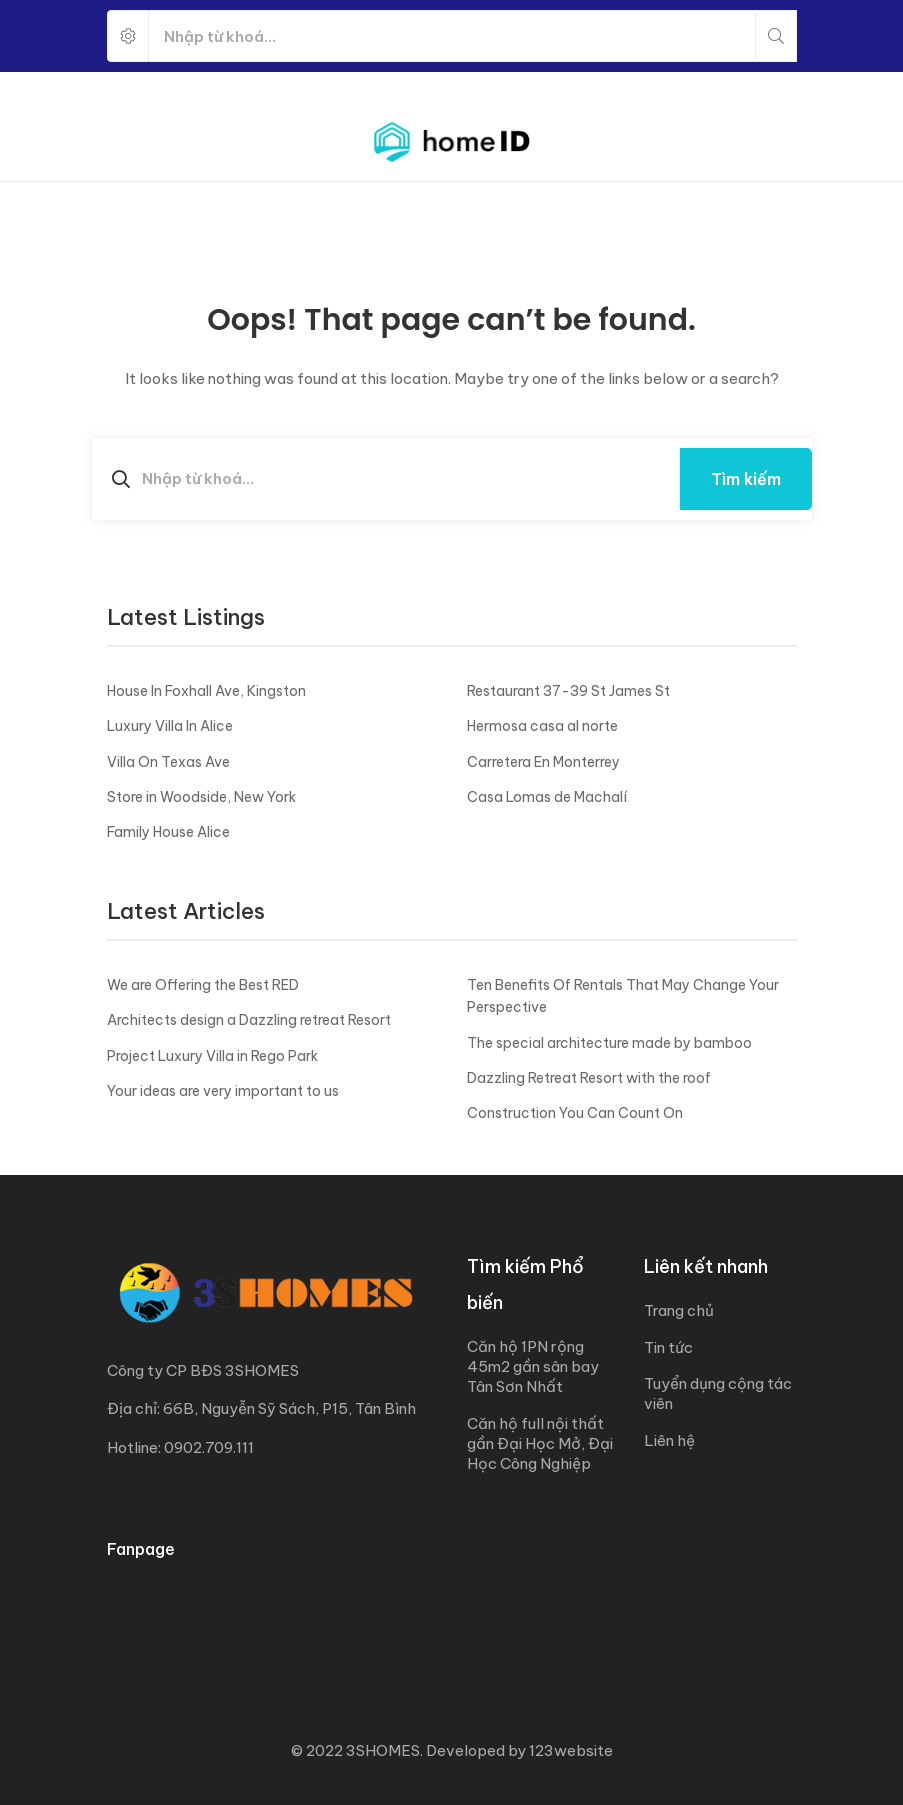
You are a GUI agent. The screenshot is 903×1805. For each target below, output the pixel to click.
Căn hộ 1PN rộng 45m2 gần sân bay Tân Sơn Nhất (533, 1366)
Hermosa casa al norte (542, 726)
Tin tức (668, 1347)
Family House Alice (168, 832)
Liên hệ (669, 1440)
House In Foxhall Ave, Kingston (206, 691)
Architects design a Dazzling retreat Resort (249, 1020)
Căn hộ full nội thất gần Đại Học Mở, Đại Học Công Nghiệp (540, 1443)
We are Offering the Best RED (203, 985)
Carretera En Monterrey (543, 762)
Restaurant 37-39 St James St (568, 691)
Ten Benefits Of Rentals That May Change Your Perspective (623, 996)
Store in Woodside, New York (201, 797)
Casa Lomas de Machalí (547, 797)
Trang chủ (679, 1310)
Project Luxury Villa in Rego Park (212, 1056)
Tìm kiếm (746, 479)
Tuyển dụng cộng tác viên (718, 1393)
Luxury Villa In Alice (170, 726)
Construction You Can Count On (575, 1113)
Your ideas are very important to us (223, 1091)
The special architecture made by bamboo (609, 1043)
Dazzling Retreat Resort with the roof (589, 1078)
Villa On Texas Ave (168, 762)
